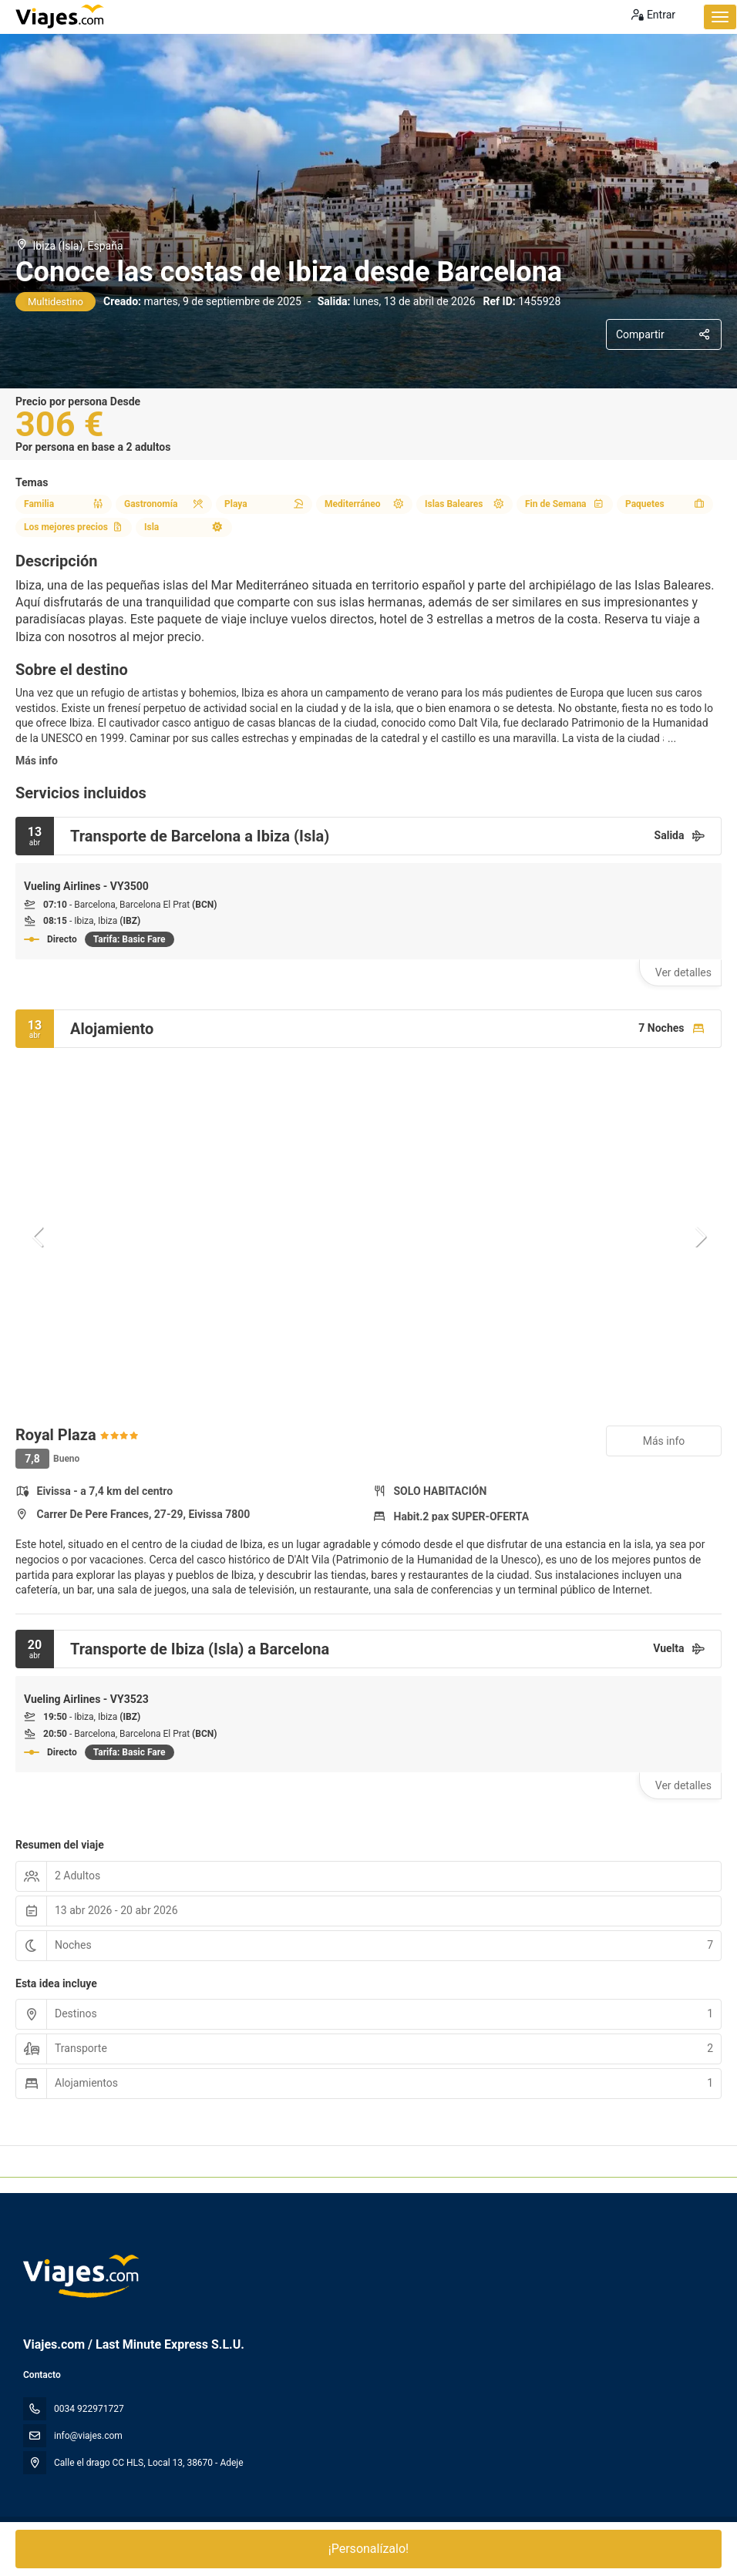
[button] (38, 1236)
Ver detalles (683, 972)
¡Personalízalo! (368, 2548)
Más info (36, 760)
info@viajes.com (88, 2435)
